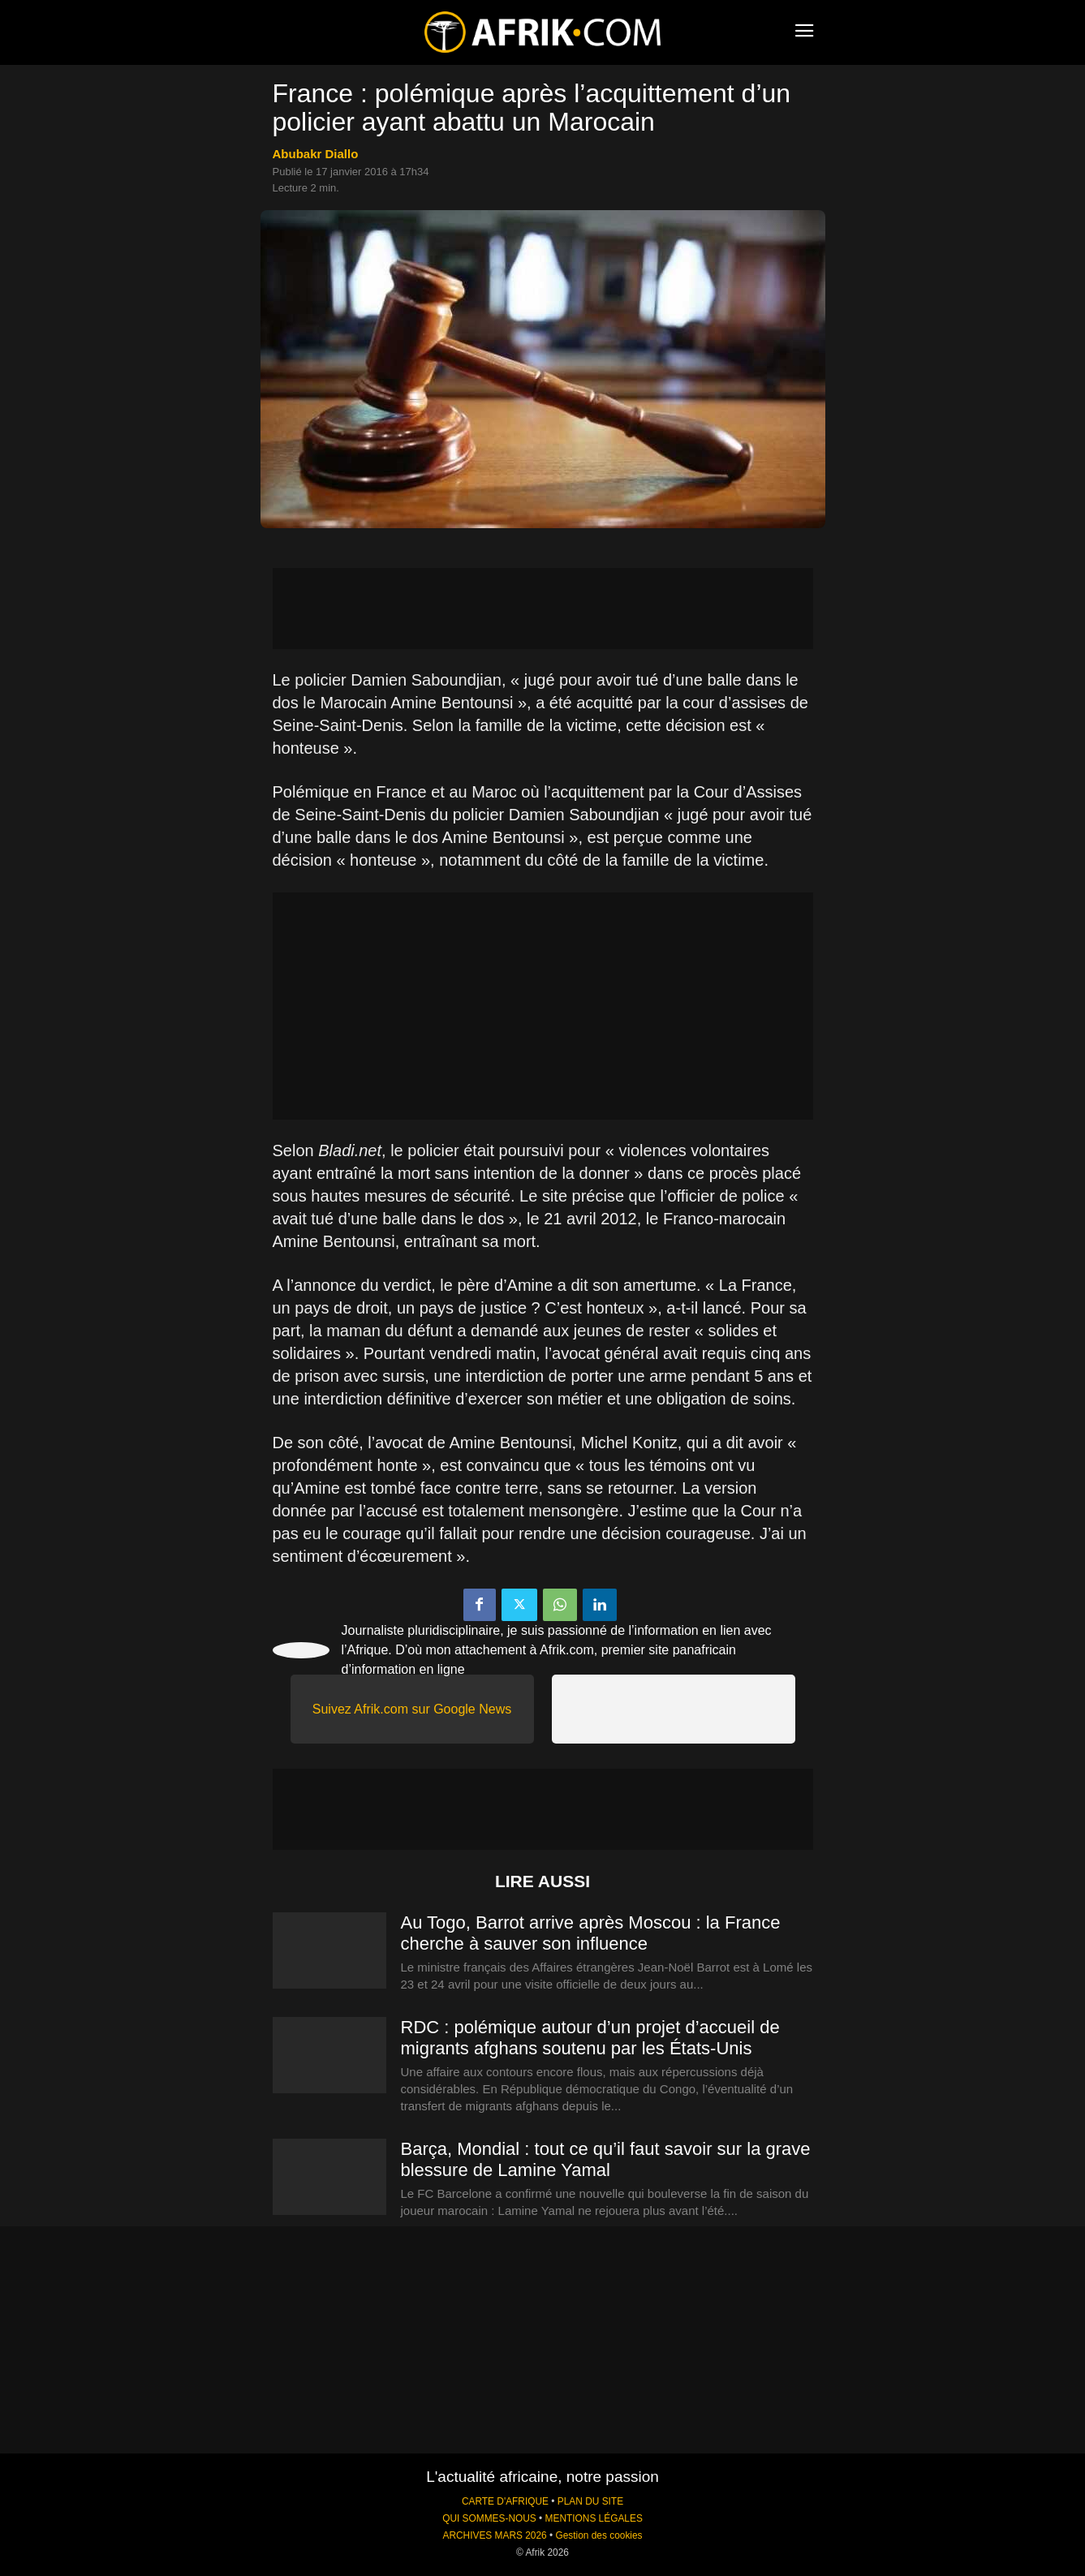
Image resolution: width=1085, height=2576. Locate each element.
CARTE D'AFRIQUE (505, 2501)
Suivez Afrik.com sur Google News (411, 1709)
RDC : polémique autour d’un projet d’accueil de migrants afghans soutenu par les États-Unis (590, 2037)
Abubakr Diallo (316, 154)
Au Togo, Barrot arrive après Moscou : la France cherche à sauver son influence (591, 1933)
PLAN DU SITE (590, 2501)
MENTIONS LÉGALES (594, 2518)
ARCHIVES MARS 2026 (494, 2535)
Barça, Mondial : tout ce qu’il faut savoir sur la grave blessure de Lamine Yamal (606, 2159)
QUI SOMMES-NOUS (489, 2518)
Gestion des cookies (598, 2535)
